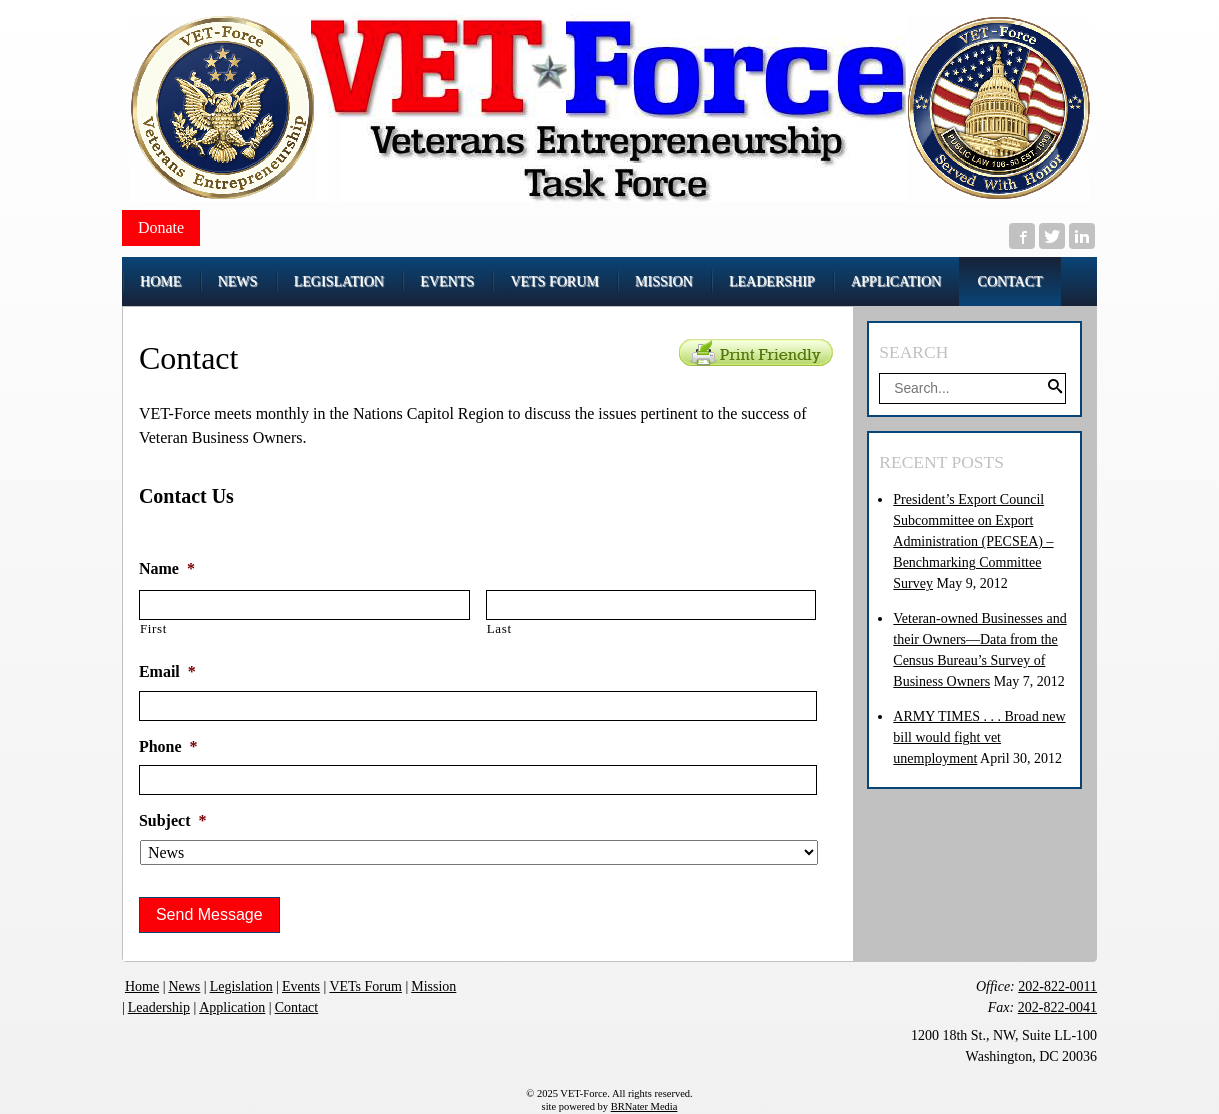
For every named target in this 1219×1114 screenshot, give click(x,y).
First (153, 628)
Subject (173, 820)
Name (167, 568)
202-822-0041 (1057, 1007)
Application (232, 1007)
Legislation (241, 986)
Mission (433, 986)
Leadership (159, 1007)
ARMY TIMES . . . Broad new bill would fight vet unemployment (979, 737)
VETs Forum (365, 986)
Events (301, 986)
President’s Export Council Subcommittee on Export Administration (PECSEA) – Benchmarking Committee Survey (973, 541)
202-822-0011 (1057, 986)
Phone (168, 746)
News (184, 986)
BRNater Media (644, 1106)
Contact (297, 1007)
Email (167, 671)
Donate (161, 227)
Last (499, 628)
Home (142, 986)
